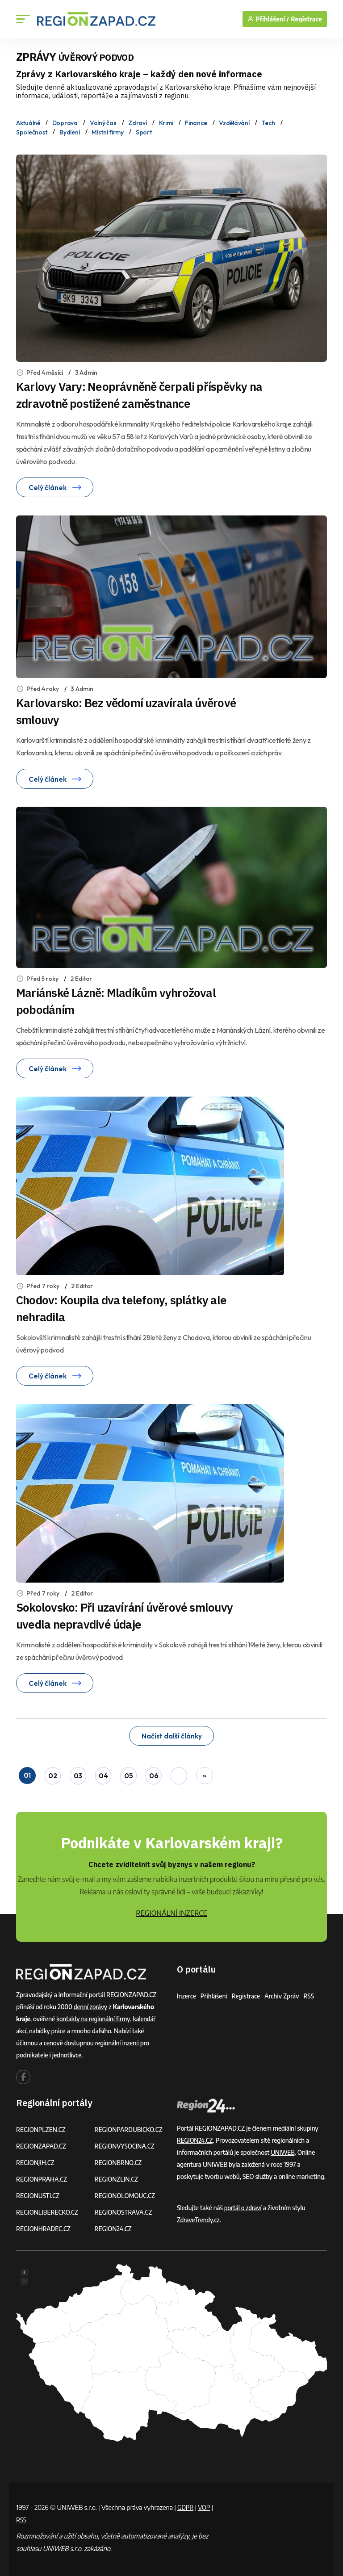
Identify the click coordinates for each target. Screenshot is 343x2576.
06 (154, 1772)
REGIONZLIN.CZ (117, 2175)
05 (129, 1772)
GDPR (185, 2504)
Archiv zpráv (285, 1992)
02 (52, 1772)
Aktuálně (28, 122)
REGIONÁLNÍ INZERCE (171, 1909)
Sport (144, 130)
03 (78, 1772)
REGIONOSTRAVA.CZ (124, 2208)
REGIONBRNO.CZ (119, 2159)
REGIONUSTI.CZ (38, 2192)
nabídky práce (48, 2027)
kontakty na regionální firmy (94, 2015)
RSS (312, 1992)
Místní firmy (108, 130)
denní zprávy (91, 2003)
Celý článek (55, 484)
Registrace (306, 19)
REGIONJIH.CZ (36, 2159)
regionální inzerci (117, 2039)
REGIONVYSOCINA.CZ (126, 2142)
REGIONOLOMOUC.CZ (126, 2192)
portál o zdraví (243, 2204)
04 (103, 1772)
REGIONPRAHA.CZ (42, 2175)
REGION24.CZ (114, 2225)
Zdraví (137, 122)
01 (26, 1772)
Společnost (31, 130)
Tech (268, 122)
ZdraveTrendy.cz (199, 2216)
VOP (205, 2504)
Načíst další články (171, 1733)
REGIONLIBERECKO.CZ (48, 2208)
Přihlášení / (268, 19)
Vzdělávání (234, 122)
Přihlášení (215, 1992)
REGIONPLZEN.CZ (41, 2126)
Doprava (65, 122)
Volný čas (103, 122)
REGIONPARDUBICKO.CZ (130, 2126)
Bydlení (69, 130)
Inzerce (187, 1992)
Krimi (166, 122)
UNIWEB (283, 2149)
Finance (196, 122)
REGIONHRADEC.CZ (44, 2225)
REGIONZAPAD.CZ (42, 2142)
